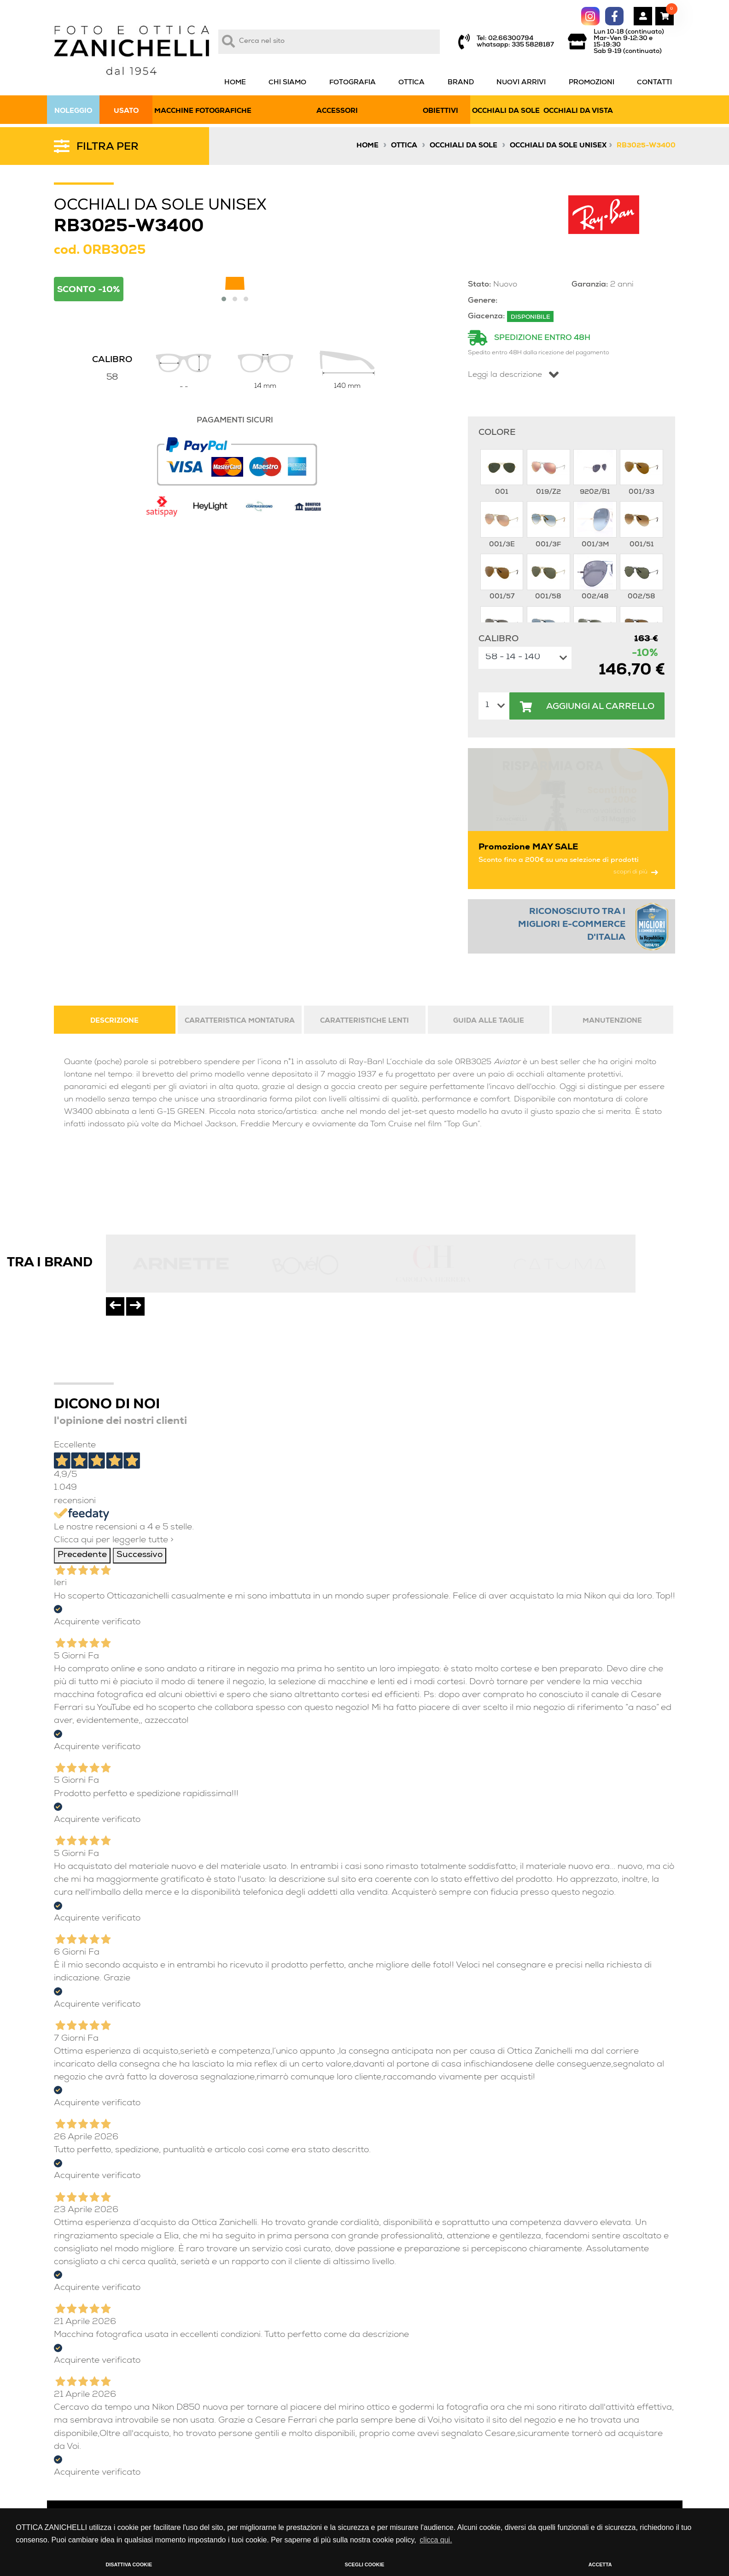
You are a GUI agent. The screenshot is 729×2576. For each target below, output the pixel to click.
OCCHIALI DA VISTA (578, 111)
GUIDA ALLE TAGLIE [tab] (488, 938)
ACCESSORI (337, 111)
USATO (126, 111)
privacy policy (384, 2490)
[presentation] (115, 1223)
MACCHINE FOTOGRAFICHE (202, 111)
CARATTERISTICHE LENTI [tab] (364, 938)
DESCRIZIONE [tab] (114, 938)
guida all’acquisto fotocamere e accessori (430, 2503)
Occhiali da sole (463, 146)
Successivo (140, 1472)
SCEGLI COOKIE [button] (365, 2564)
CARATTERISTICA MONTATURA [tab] (240, 938)
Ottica (404, 146)
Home (367, 146)
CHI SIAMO (287, 83)
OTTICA (411, 83)
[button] (223, 299)
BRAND (461, 83)
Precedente (82, 1472)
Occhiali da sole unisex (558, 146)
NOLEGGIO (73, 111)
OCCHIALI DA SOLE (506, 111)
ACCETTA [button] (600, 2564)
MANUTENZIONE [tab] (612, 938)
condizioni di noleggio (396, 2464)
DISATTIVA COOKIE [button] (129, 2564)
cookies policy (383, 2477)
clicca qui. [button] (436, 2540)
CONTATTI (654, 83)
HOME (235, 83)
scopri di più (635, 789)
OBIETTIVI (440, 111)
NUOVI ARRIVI (521, 83)
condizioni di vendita (394, 2451)
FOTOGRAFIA (352, 83)
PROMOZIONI (591, 83)
